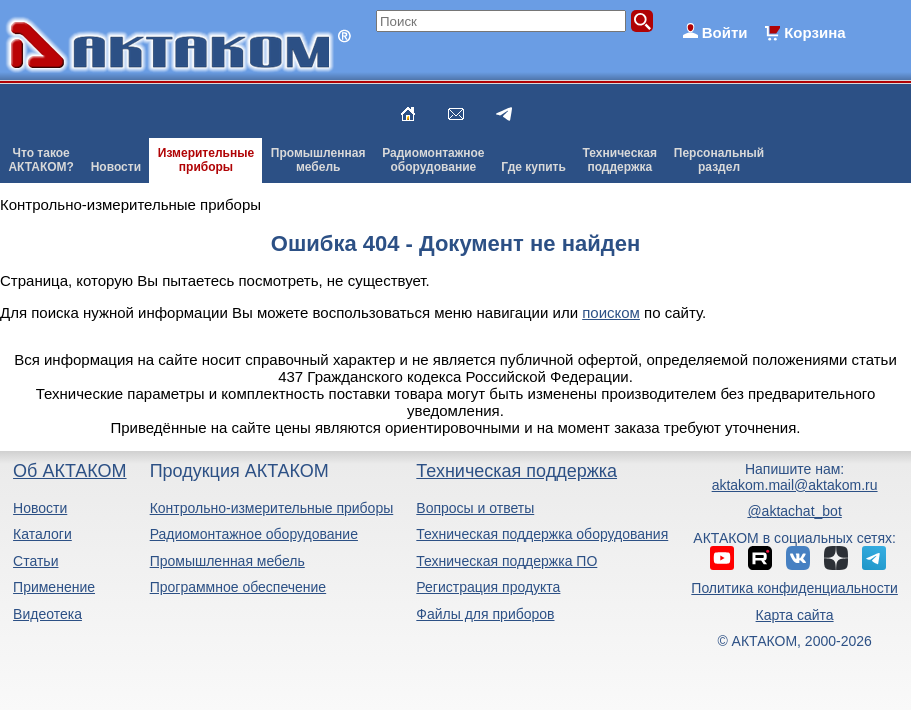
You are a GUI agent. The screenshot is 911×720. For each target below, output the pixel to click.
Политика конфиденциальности (794, 588)
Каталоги (42, 534)
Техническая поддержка (516, 471)
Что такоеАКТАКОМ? (41, 160)
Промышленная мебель (227, 561)
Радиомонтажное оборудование (254, 534)
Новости (116, 167)
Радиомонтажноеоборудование (433, 160)
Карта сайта (795, 615)
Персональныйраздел (719, 160)
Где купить (533, 167)
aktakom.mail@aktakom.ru (795, 485)
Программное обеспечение (238, 587)
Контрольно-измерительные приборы (272, 508)
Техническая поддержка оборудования (542, 534)
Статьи (35, 561)
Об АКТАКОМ (69, 471)
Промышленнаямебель (318, 160)
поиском (611, 312)
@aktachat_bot (794, 511)
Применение (54, 587)
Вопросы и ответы (475, 508)
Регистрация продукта (488, 587)
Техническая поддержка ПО (506, 561)
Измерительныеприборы (206, 160)
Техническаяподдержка (620, 160)
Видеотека (47, 614)
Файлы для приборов (485, 614)
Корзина (814, 32)
